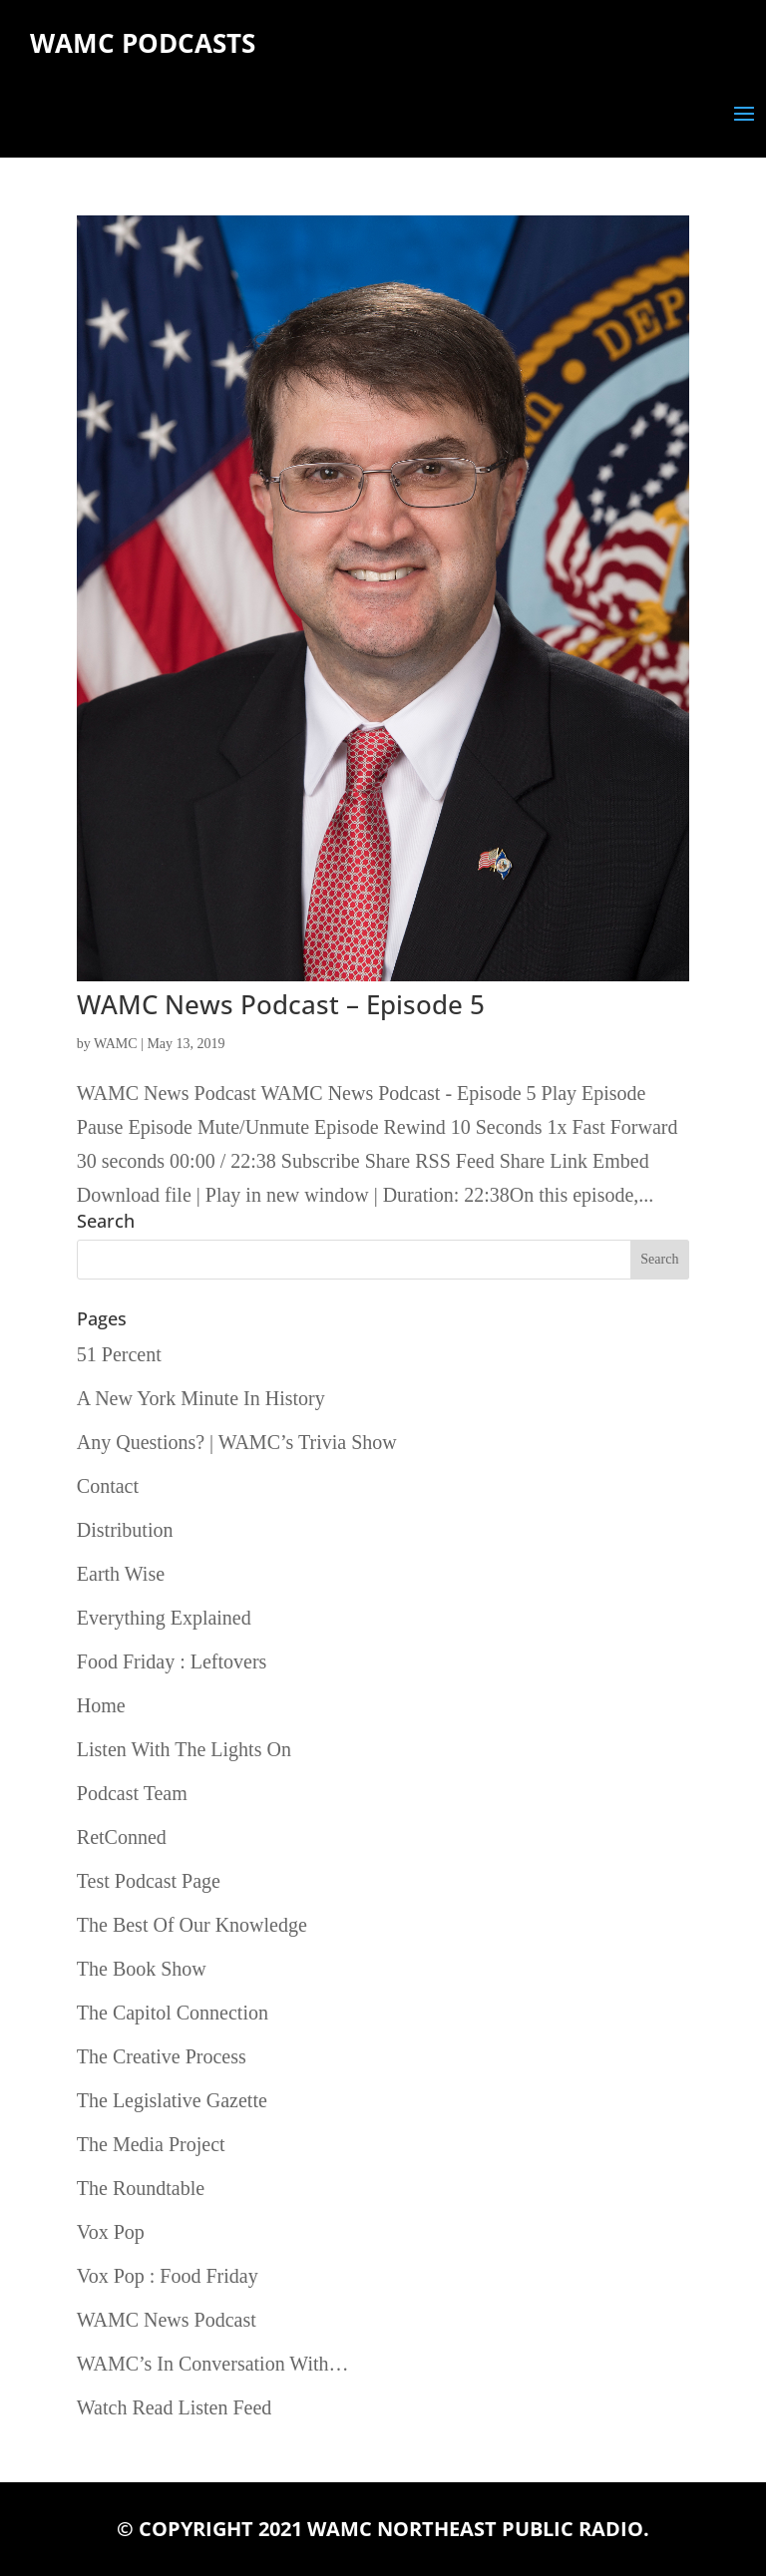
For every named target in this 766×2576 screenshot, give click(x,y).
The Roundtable (140, 2188)
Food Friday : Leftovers (172, 1661)
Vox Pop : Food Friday (167, 2276)
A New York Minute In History (201, 1398)
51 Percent (119, 1354)
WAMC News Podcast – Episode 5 (281, 1004)
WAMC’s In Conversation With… (213, 2364)
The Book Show (141, 1969)
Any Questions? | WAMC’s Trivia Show (237, 1442)
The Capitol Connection (172, 2013)
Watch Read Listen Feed (174, 2407)
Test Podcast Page (148, 1881)
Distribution (125, 1530)
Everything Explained (164, 1618)
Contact (108, 1486)
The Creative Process (161, 2056)
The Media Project (151, 2144)
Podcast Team (132, 1793)
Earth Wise (121, 1574)
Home (101, 1705)
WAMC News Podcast (166, 2320)
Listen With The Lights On (184, 1749)
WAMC (116, 1043)
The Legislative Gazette (172, 2100)
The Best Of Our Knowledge (192, 1925)
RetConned (122, 1837)
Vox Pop (111, 2232)
